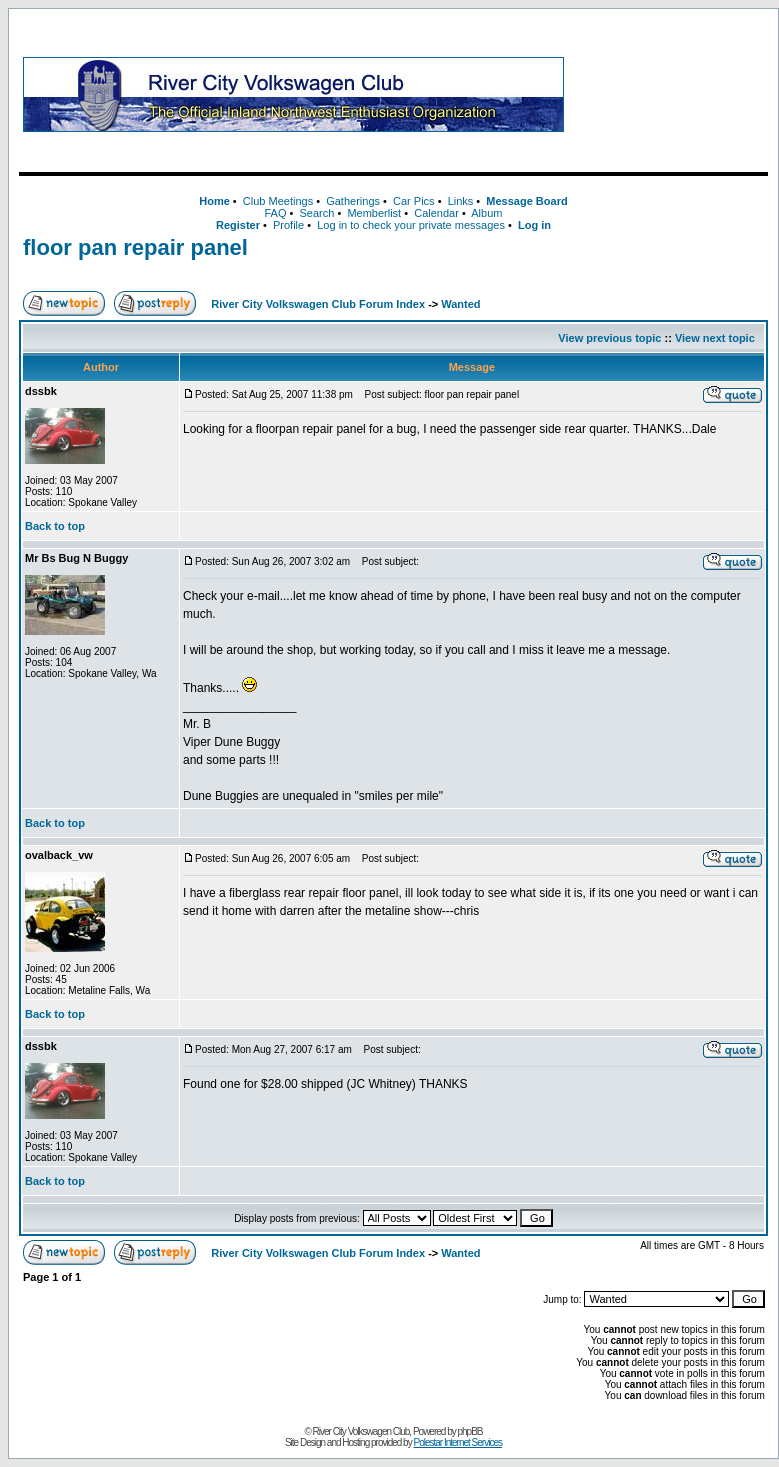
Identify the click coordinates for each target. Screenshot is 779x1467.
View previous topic (609, 338)
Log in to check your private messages (411, 225)
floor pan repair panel (135, 247)
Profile (288, 225)
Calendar (436, 213)
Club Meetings (278, 201)
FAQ (275, 213)
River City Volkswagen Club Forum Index (318, 304)
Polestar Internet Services (457, 1442)
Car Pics (414, 201)
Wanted (460, 304)
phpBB (470, 1431)
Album (486, 213)
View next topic (715, 338)
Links (461, 201)
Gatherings (353, 201)
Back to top (55, 526)
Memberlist (374, 213)
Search (316, 213)
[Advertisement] (670, 94)
